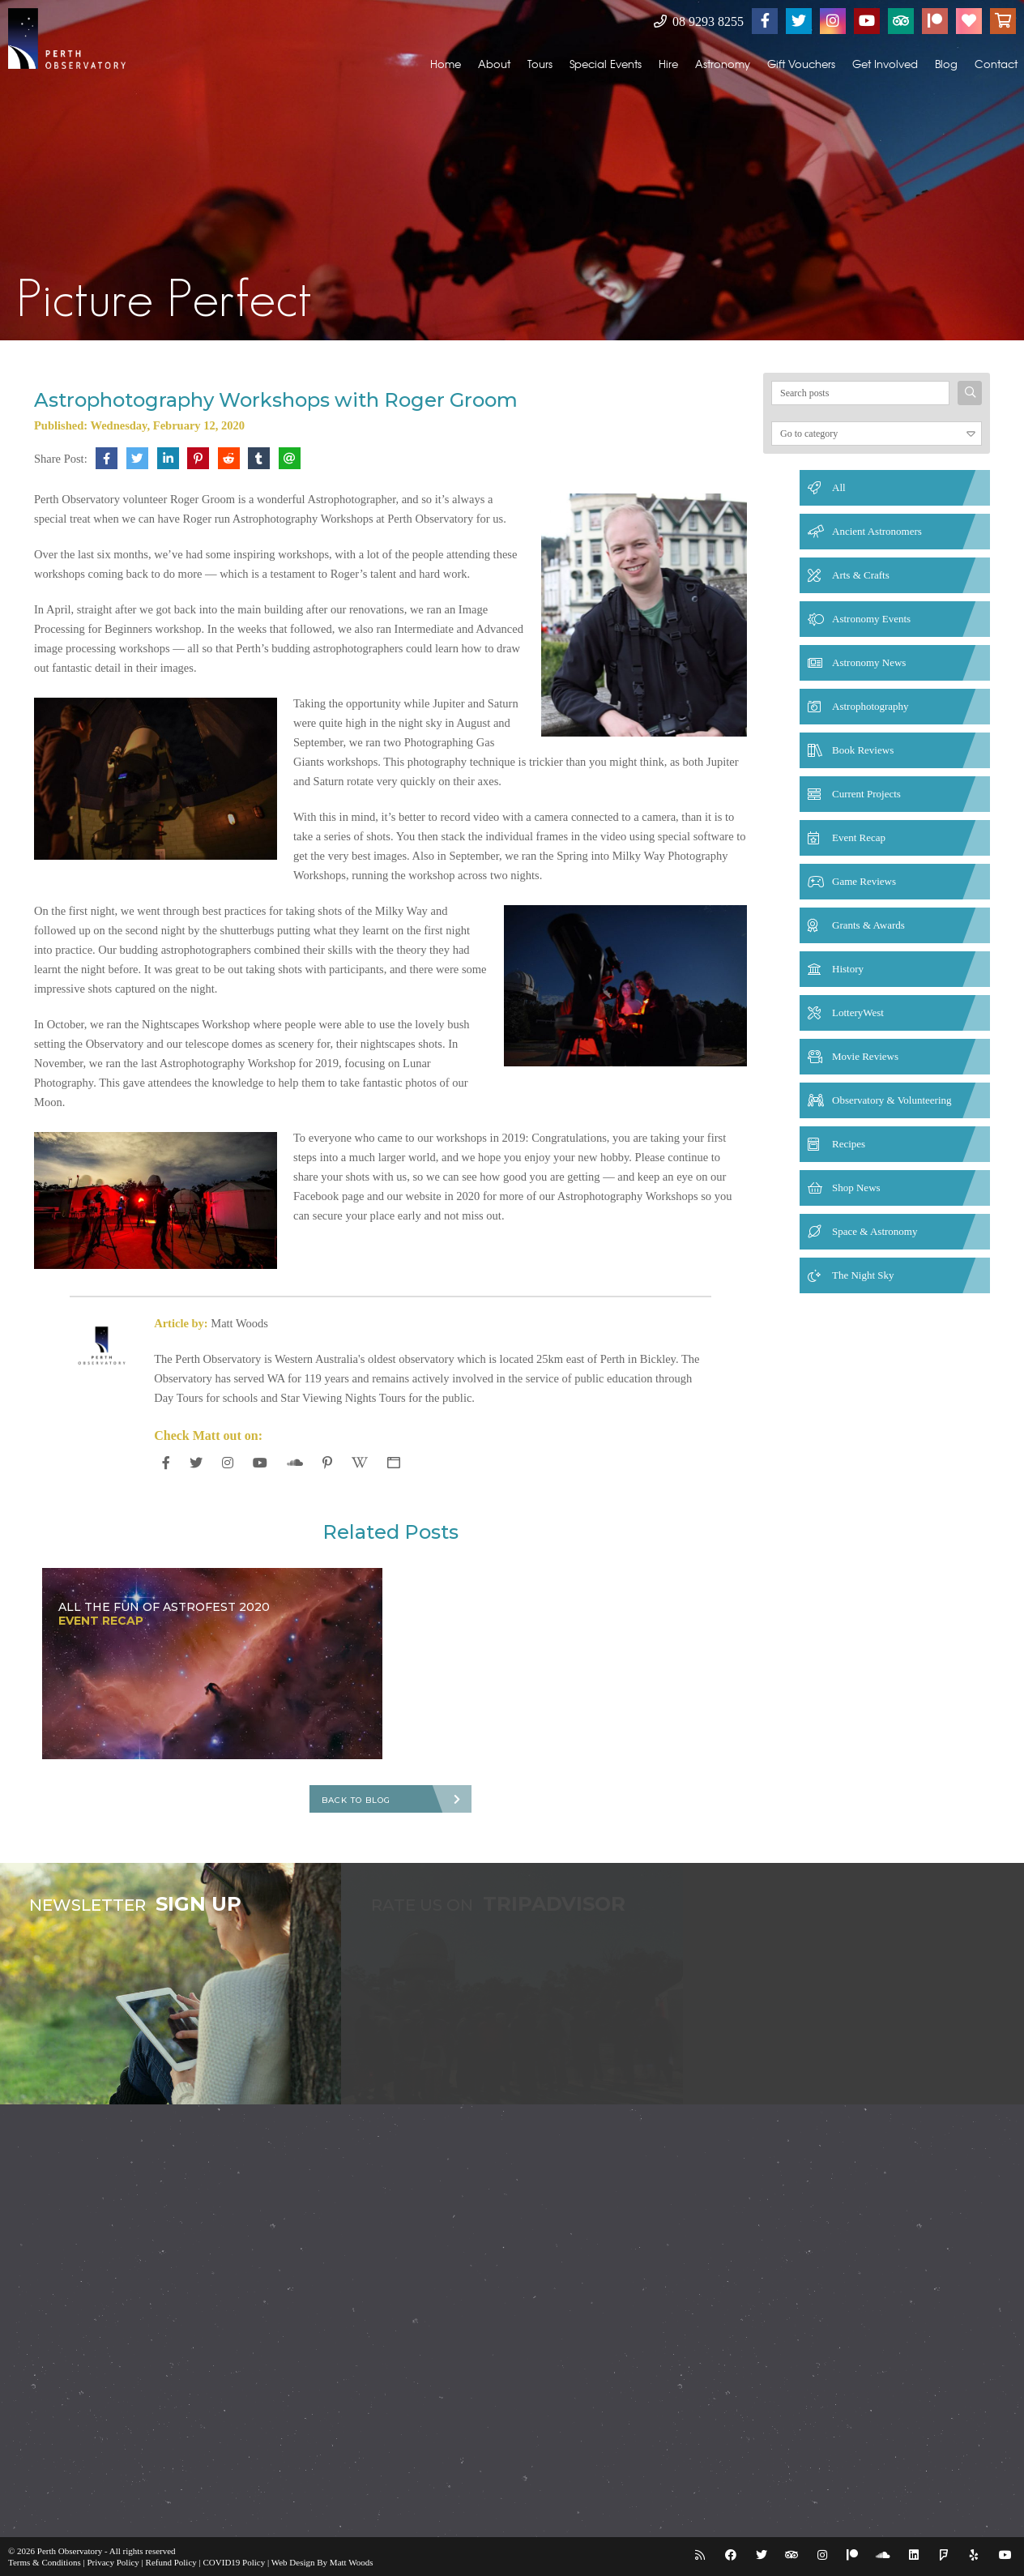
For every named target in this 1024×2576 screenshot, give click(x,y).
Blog (946, 63)
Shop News (856, 1187)
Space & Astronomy (874, 1231)
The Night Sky (863, 1275)
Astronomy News (869, 662)
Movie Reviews (865, 1056)
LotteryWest (858, 1012)
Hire (668, 63)
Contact (996, 63)
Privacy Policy (113, 2562)
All (839, 487)
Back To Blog (356, 1800)
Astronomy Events (871, 619)
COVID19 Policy (234, 2562)
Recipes (848, 1144)
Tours (540, 63)
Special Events (606, 63)
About (494, 63)
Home (445, 63)
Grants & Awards (868, 925)
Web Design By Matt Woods (322, 2562)
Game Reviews (864, 881)
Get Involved (885, 63)
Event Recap (858, 837)
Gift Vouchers (801, 63)
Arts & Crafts (861, 575)
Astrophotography (870, 706)
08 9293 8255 (699, 21)
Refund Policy (171, 2562)
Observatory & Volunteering (892, 1100)
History (848, 969)
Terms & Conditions (44, 2562)
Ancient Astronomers (877, 531)
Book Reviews (863, 750)
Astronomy (722, 63)
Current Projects (866, 794)
